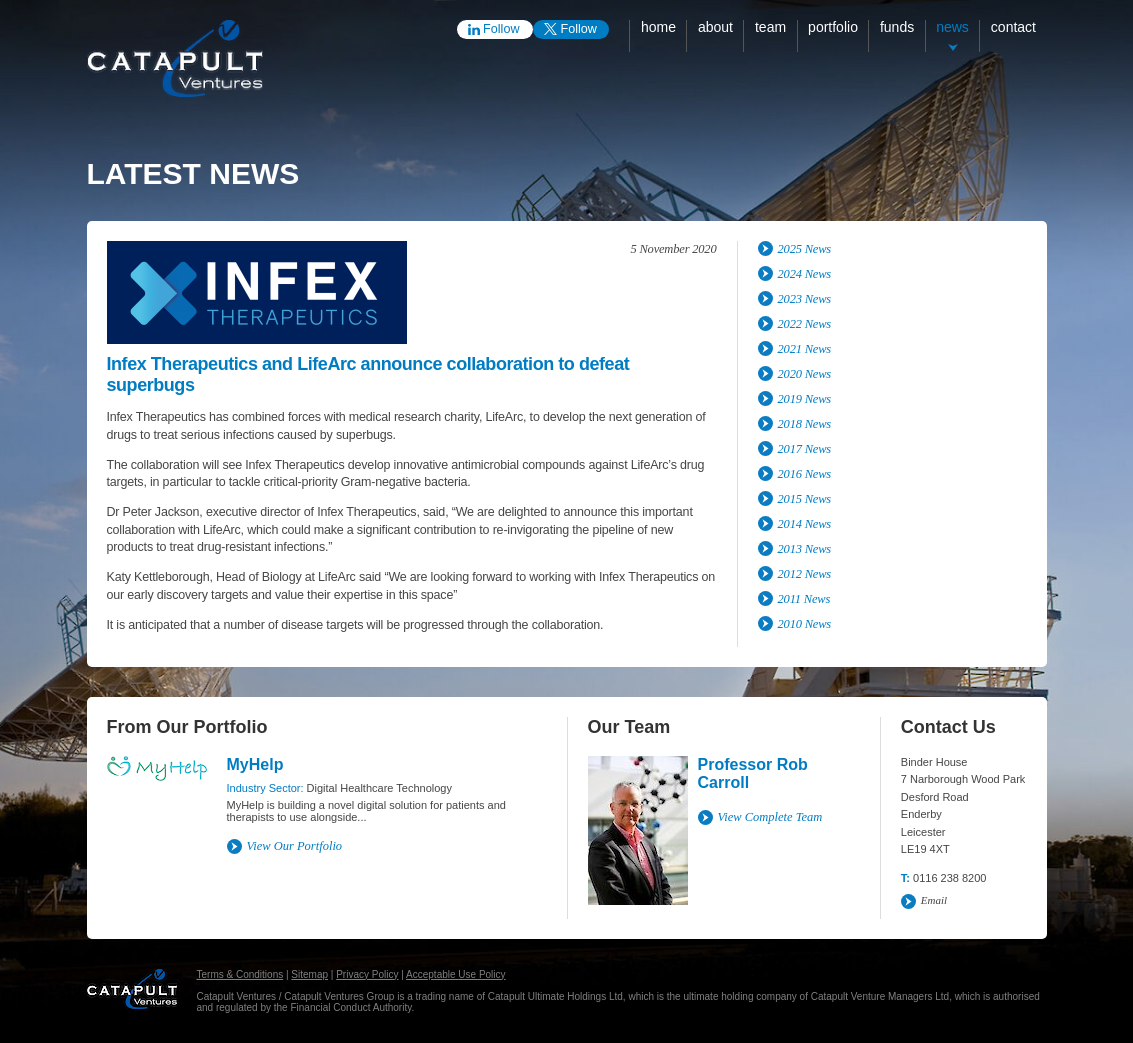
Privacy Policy (367, 974)
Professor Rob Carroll (753, 773)
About (715, 27)
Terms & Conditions (240, 974)
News (952, 27)
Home (658, 27)
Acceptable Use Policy (456, 974)
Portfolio (833, 27)
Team (770, 27)
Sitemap (309, 974)
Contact (1013, 27)
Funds (897, 27)
